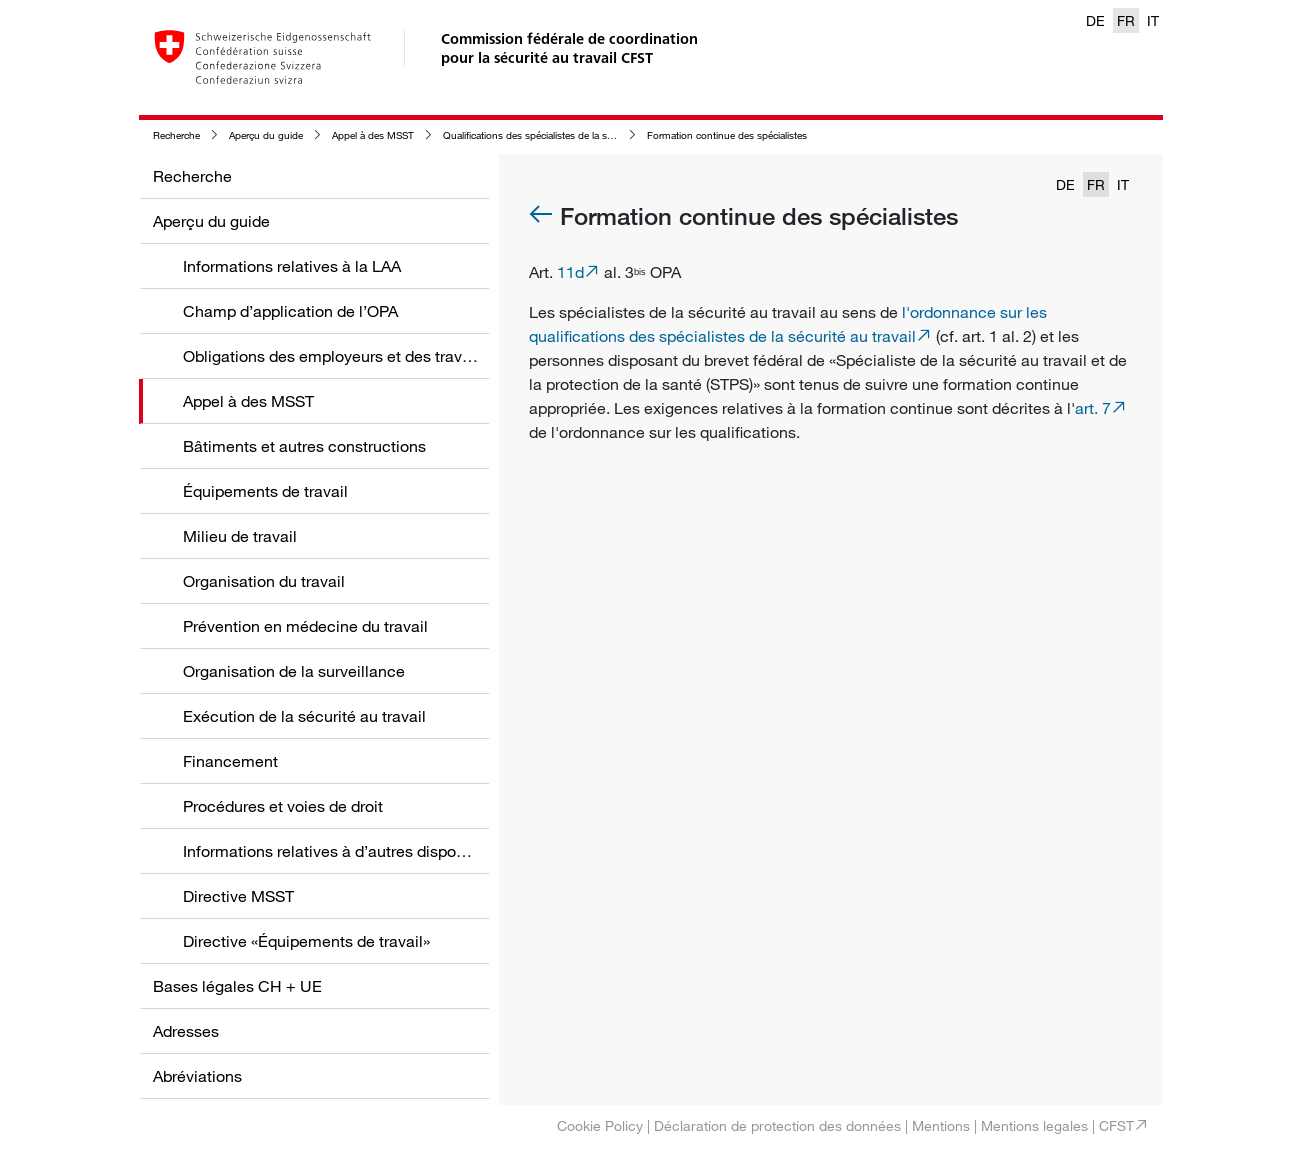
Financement (230, 761)
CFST (1116, 1125)
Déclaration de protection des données (777, 1125)
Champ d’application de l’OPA (290, 311)
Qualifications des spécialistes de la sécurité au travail (560, 135)
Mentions (941, 1125)
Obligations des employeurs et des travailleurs (348, 356)
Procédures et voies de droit (283, 806)
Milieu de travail (240, 536)
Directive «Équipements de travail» (306, 941)
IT (1153, 20)
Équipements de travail (265, 491)
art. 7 (1093, 408)
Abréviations (197, 1076)
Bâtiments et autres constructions (304, 446)
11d (570, 272)
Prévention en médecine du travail (305, 626)
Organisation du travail (264, 581)
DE (1095, 20)
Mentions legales (1034, 1125)
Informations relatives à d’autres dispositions (343, 851)
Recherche (176, 135)
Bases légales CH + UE (237, 986)
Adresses (186, 1031)
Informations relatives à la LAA (292, 266)
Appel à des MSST (373, 135)
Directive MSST (238, 896)
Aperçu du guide (266, 135)
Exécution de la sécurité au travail (304, 716)
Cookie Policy (600, 1125)
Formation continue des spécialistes (727, 135)
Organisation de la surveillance (294, 671)
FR (1126, 20)
